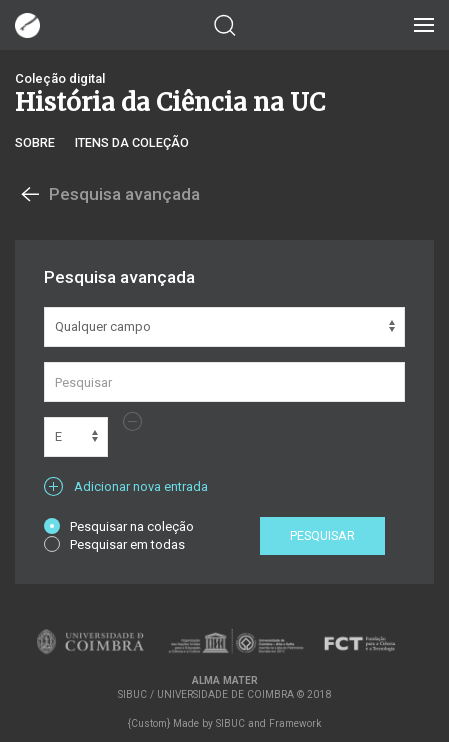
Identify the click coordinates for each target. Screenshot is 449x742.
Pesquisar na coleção (119, 526)
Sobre (35, 142)
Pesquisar (322, 535)
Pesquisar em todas (114, 544)
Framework (295, 723)
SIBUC (230, 723)
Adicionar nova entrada (126, 486)
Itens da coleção (132, 142)
